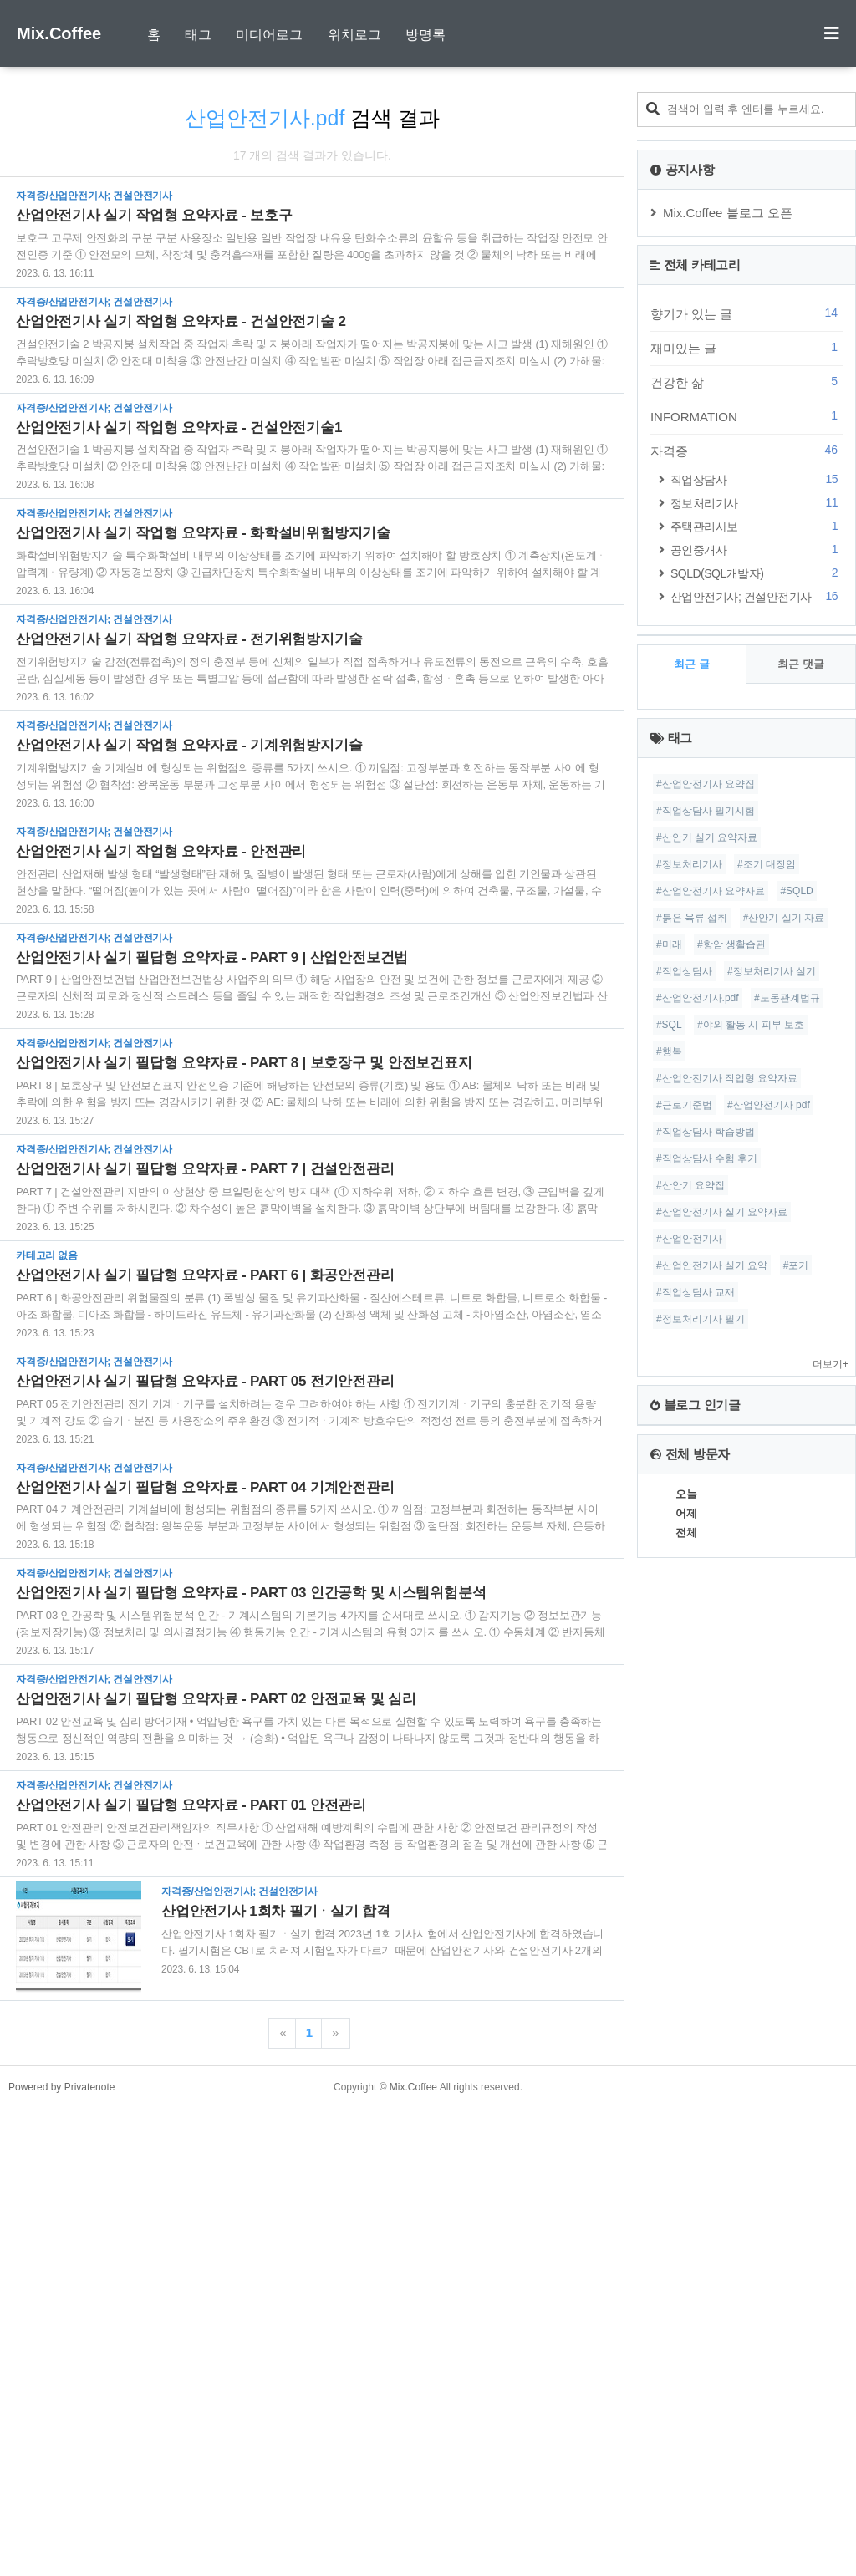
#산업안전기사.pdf (697, 1650)
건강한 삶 (746, 824)
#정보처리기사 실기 (771, 1623)
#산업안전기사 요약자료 (710, 1543)
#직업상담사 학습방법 (705, 1783)
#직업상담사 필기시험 (705, 1463)
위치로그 (354, 35)
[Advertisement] (428, 209)
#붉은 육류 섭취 (691, 1570)
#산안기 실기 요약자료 (706, 1489)
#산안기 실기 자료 (783, 1570)
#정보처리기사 (689, 1516)
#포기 (796, 1917)
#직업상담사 (684, 1623)
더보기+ (830, 2016)
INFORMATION (746, 859)
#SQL (669, 1677)
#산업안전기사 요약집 (705, 1436)
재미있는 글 (746, 790)
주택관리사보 (756, 969)
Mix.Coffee (59, 33)
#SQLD (796, 1543)
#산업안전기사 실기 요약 (711, 1917)
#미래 (669, 1596)
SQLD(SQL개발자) (756, 1016)
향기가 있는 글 (746, 756)
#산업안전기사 (689, 1890)
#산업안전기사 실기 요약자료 (721, 1864)
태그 (198, 35)
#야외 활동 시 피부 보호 (750, 1677)
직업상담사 (756, 922)
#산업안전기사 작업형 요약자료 (726, 1730)
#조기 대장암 (766, 1516)
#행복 (669, 1703)
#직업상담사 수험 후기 (706, 1810)
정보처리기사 (756, 946)
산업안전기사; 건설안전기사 (756, 1039)
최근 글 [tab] (692, 1316)
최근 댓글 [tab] (800, 1316)
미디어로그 (269, 35)
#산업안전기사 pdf (768, 1757)
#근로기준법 (684, 1757)
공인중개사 (756, 992)
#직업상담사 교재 (695, 1944)
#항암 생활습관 (731, 1596)
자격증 (746, 893)
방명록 (425, 35)
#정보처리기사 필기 (700, 1971)
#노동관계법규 (787, 1650)
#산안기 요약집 (690, 1837)
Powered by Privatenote (61, 2555)
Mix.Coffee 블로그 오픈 (727, 656)
